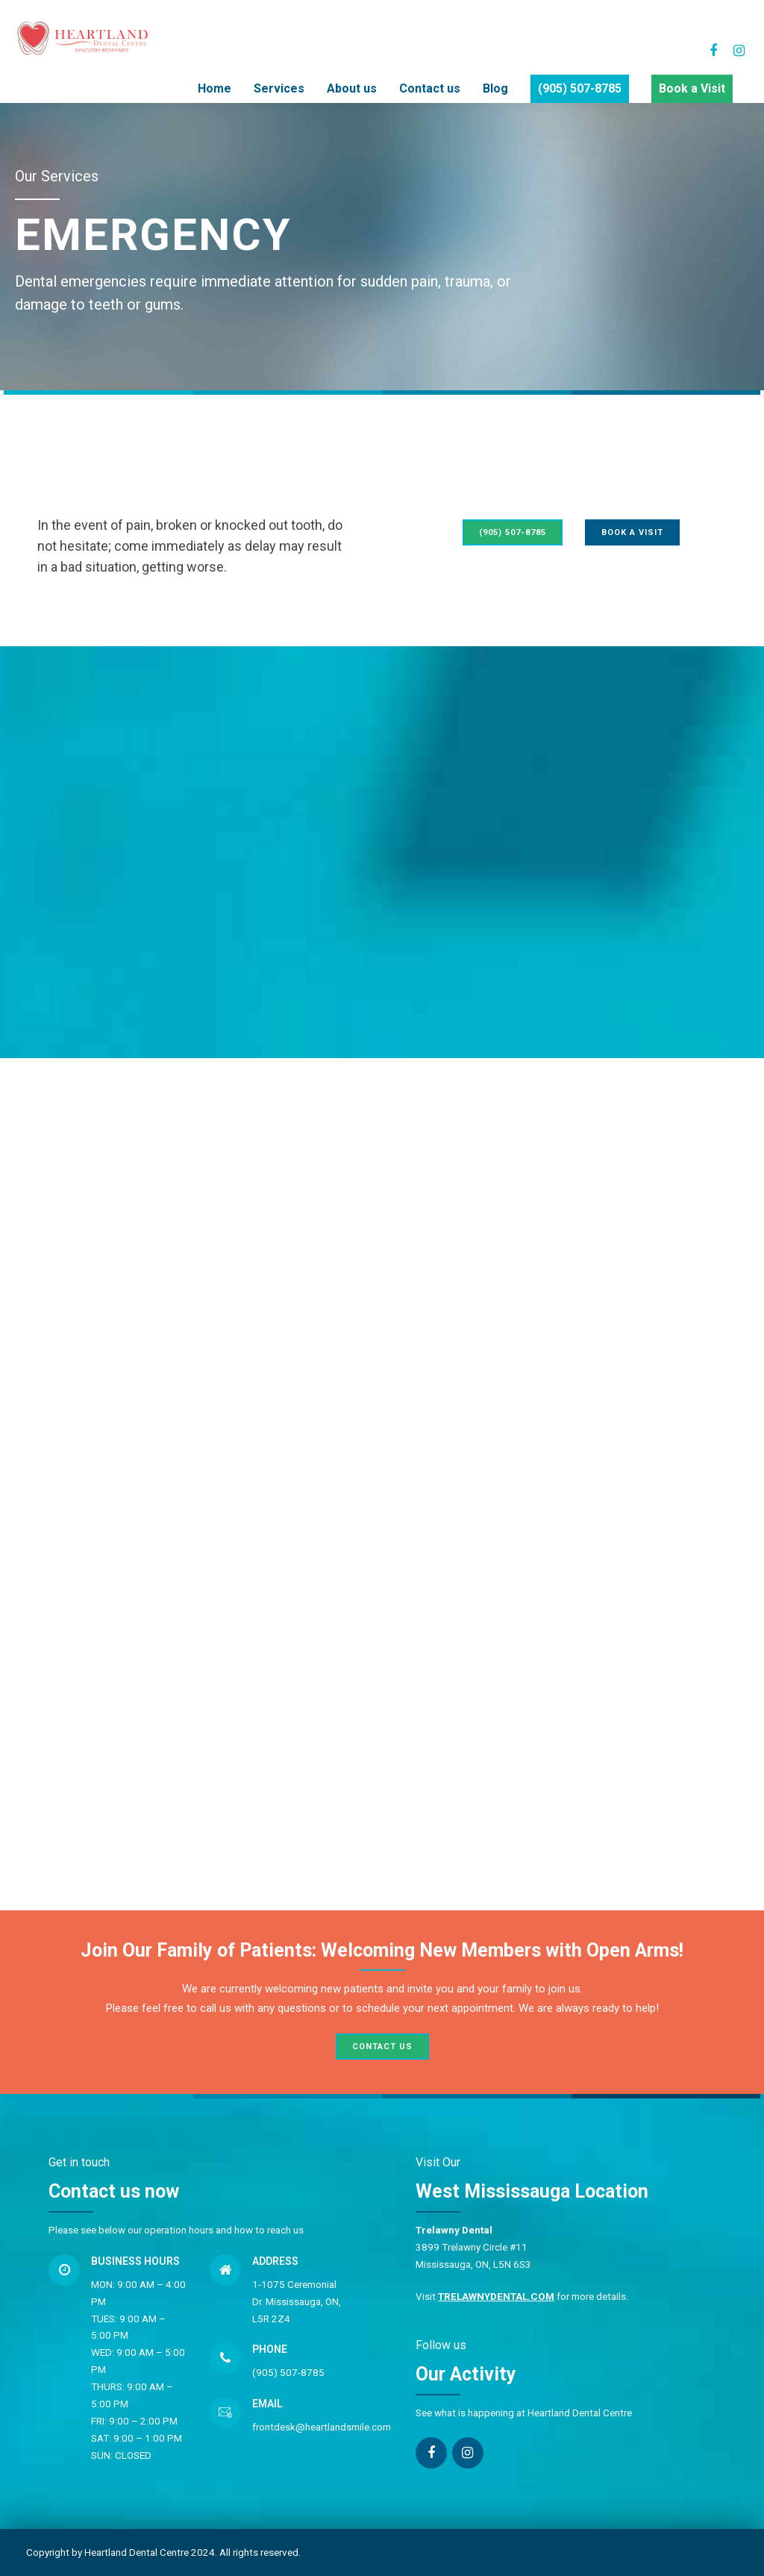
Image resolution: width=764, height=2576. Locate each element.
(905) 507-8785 (579, 88)
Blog (495, 88)
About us (352, 88)
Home (214, 88)
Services (279, 88)
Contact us (429, 88)
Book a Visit (692, 88)
